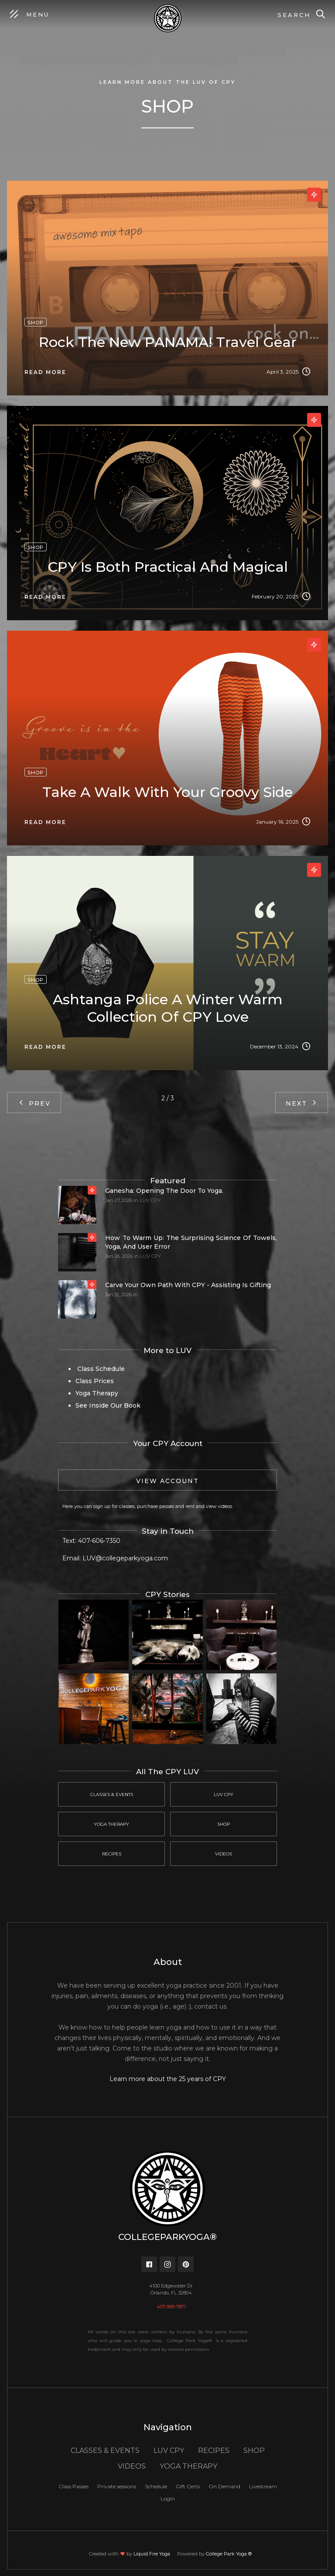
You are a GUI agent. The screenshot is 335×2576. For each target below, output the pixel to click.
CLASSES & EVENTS (105, 2450)
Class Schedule (100, 1369)
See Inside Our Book (107, 1405)
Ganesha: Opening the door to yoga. (164, 1191)
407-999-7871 (171, 2307)
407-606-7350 (99, 1541)
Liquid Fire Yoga (151, 2554)
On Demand (224, 2486)
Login (168, 2498)
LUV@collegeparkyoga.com (125, 1558)
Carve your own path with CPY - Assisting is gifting (188, 1285)
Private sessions (116, 2486)
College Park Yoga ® (229, 2554)
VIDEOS (132, 2466)
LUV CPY (150, 1200)
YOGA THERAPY (188, 2466)
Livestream (263, 2486)
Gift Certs (188, 2486)
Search (294, 14)
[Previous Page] (34, 1102)
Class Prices (94, 1381)
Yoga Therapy (96, 1393)
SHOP (254, 2450)
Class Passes (73, 2486)
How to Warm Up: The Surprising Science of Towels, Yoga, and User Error (191, 1242)
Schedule (156, 2486)
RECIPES (213, 2450)
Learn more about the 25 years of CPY (167, 2079)
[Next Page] (301, 1102)
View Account (167, 1481)
